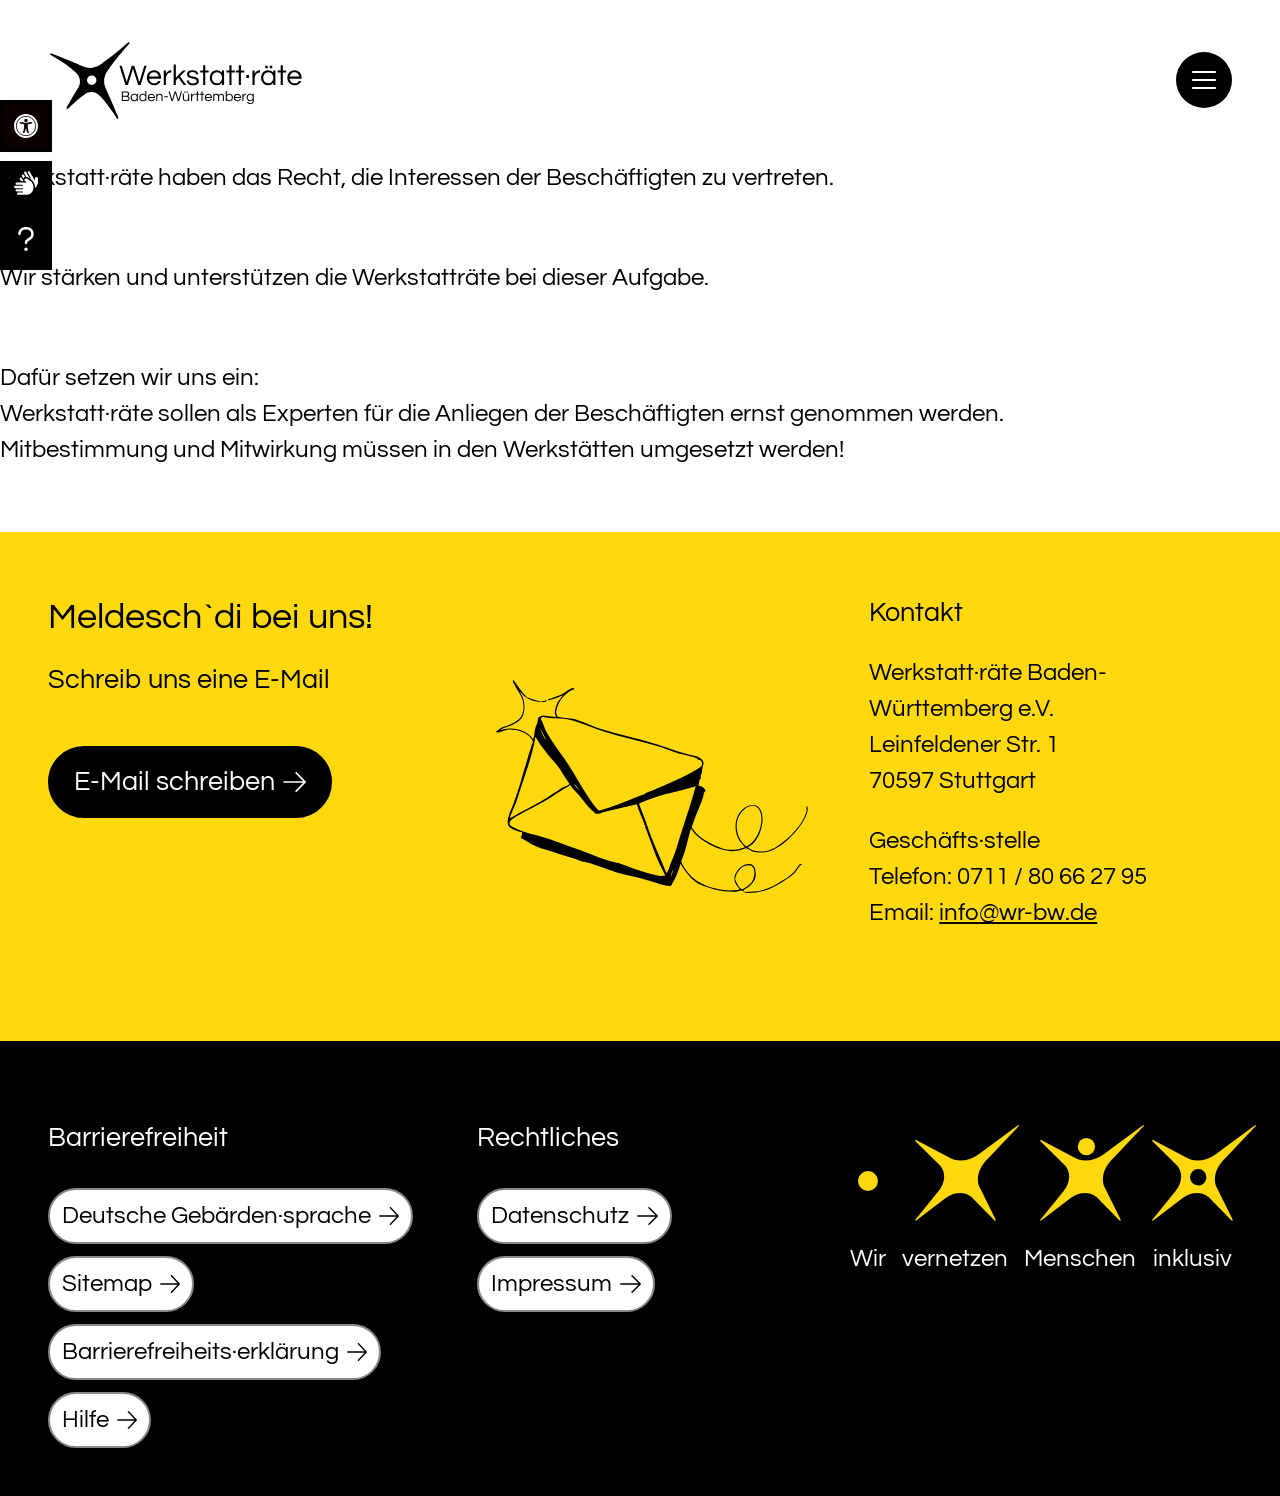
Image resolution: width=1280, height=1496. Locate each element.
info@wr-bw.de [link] (1018, 912)
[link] (26, 182)
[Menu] (1204, 80)
